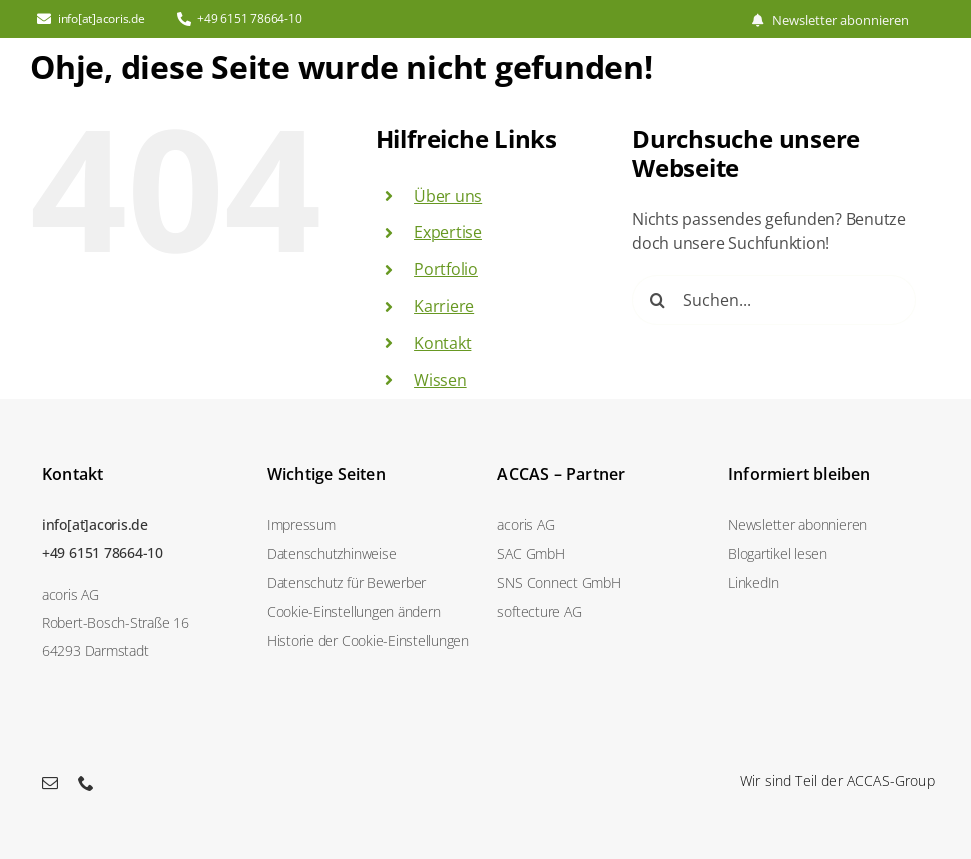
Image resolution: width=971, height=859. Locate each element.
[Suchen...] (774, 300)
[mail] (50, 783)
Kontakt (442, 343)
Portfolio (446, 269)
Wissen (440, 380)
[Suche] (657, 300)
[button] (370, 611)
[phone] (86, 783)
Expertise (448, 232)
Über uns (448, 196)
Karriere (444, 306)
